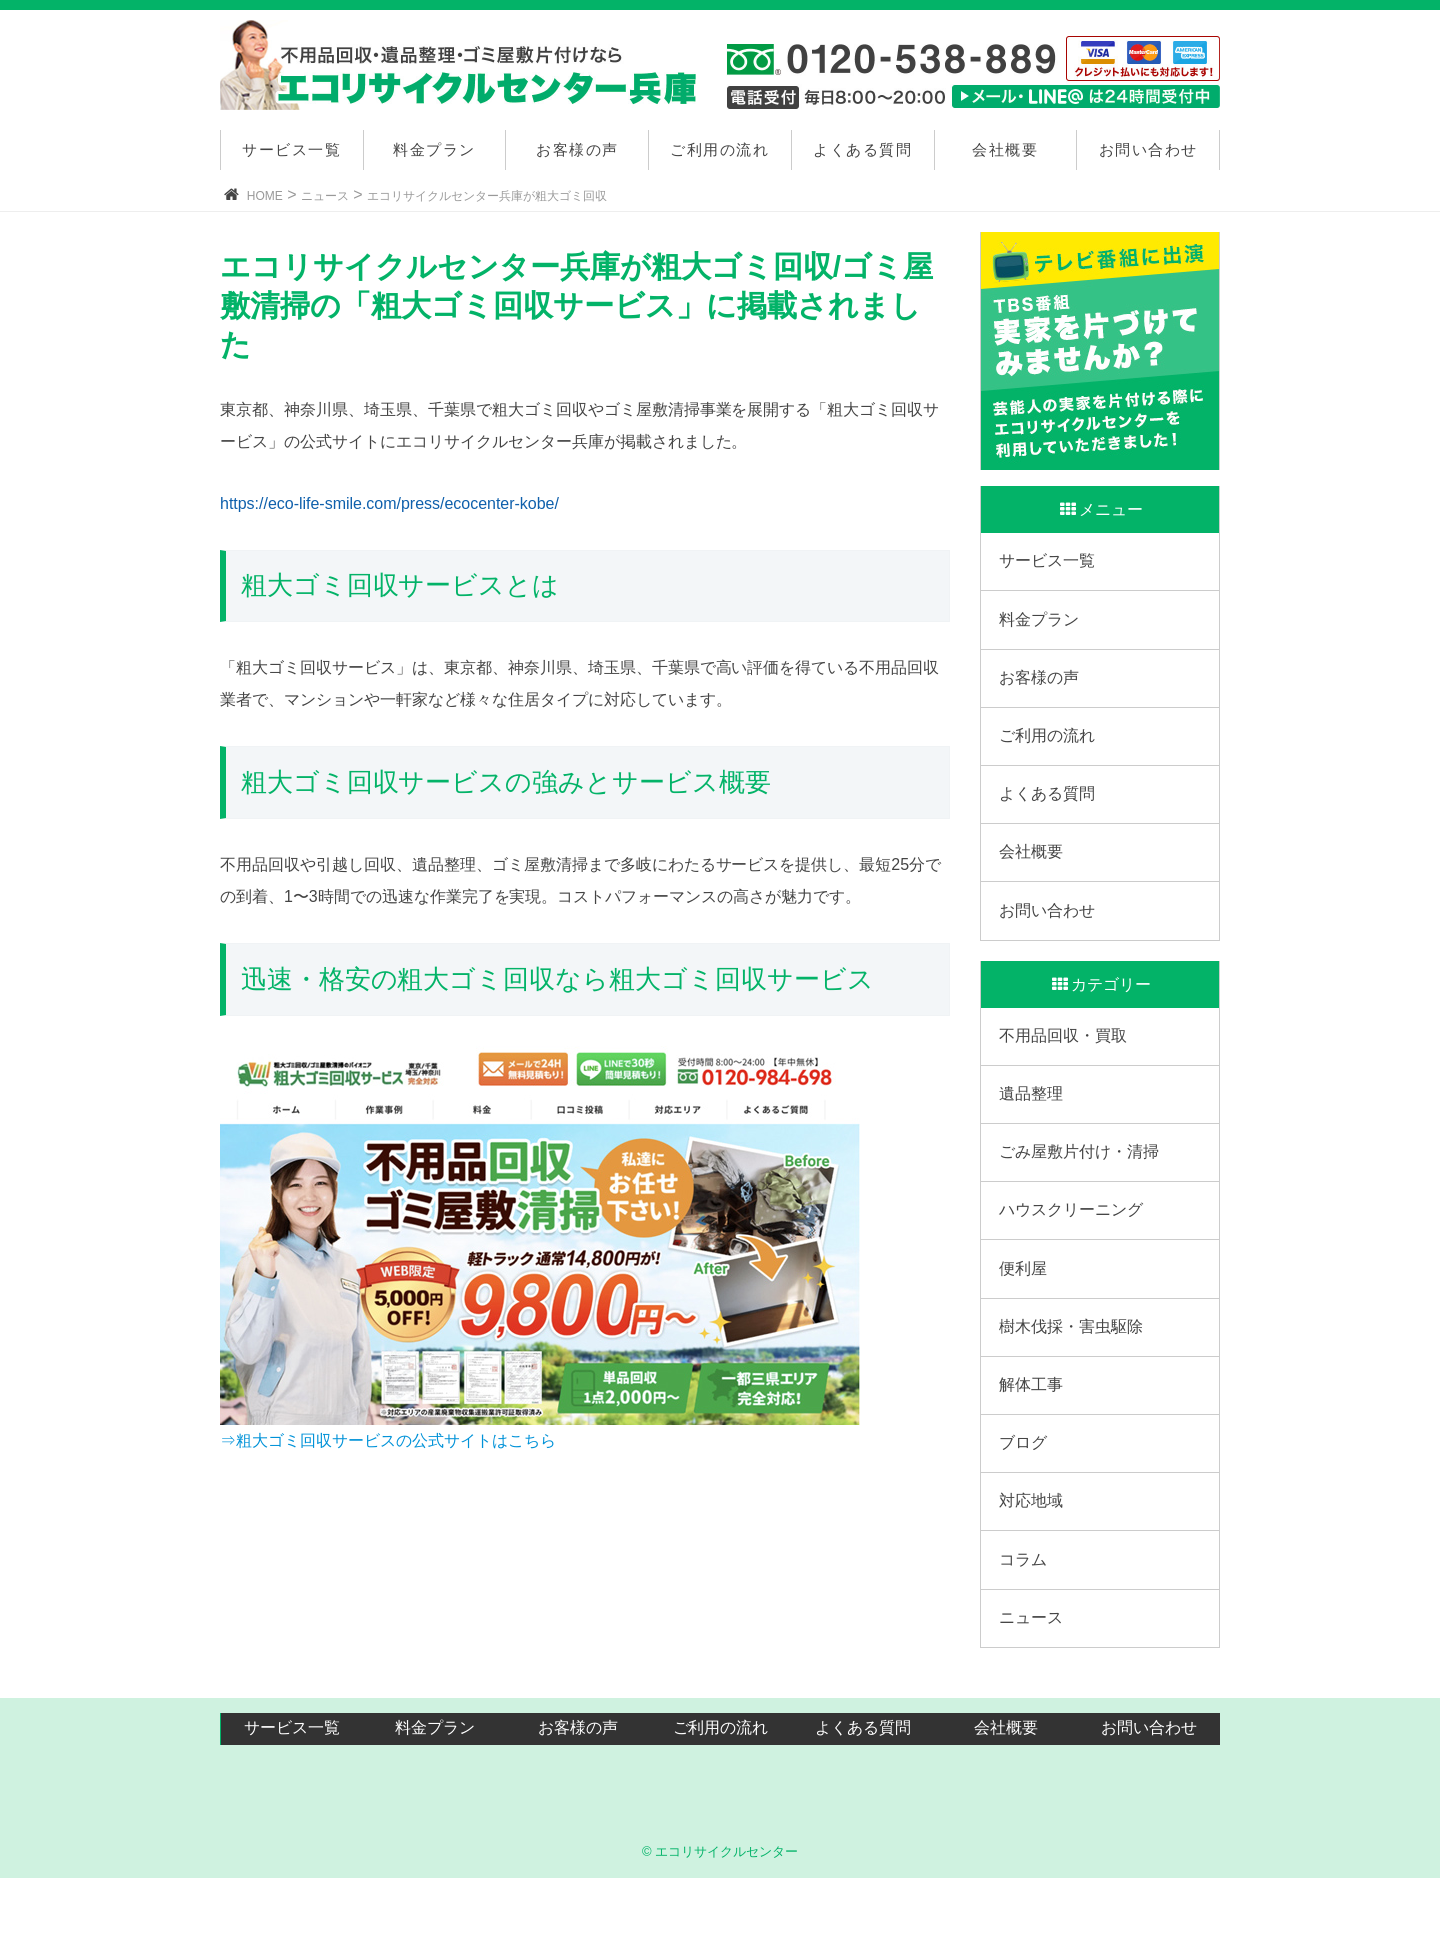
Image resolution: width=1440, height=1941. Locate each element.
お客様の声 (577, 149)
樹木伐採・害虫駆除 (1073, 1371)
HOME (265, 196)
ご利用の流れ (719, 149)
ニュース (325, 196)
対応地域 (1033, 1556)
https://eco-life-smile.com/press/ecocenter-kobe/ (389, 503)
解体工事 (1033, 1432)
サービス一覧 (291, 149)
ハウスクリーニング (1073, 1247)
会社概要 (1005, 149)
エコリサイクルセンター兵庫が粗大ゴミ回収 (487, 196)
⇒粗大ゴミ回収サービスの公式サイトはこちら (388, 1440)
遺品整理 (1033, 1123)
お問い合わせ (1148, 149)
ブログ (1025, 1494)
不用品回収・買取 (1065, 1062)
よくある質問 (862, 149)
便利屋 (1025, 1309)
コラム (1025, 1618)
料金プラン (434, 149)
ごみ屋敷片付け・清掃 (1081, 1185)
